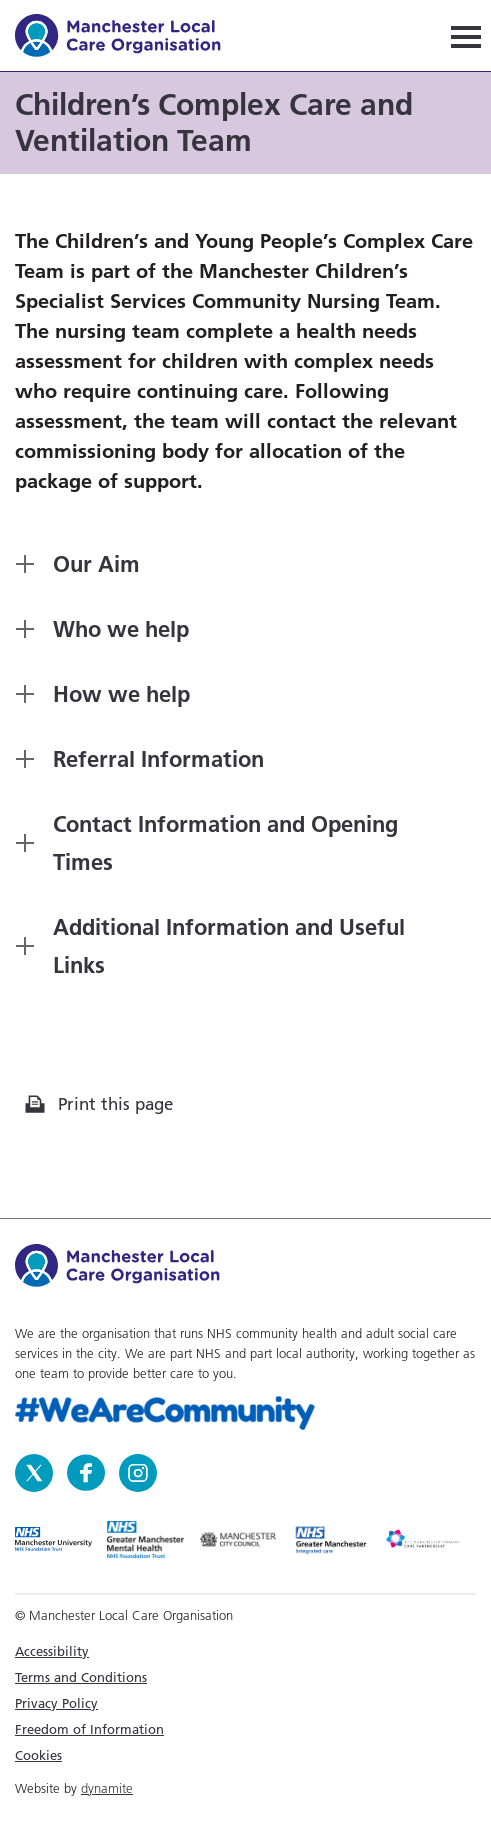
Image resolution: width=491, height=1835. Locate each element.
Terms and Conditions (81, 1677)
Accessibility (52, 1651)
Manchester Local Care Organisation (127, 38)
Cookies (38, 1755)
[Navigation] (466, 35)
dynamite (107, 1788)
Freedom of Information (89, 1729)
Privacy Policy (56, 1703)
